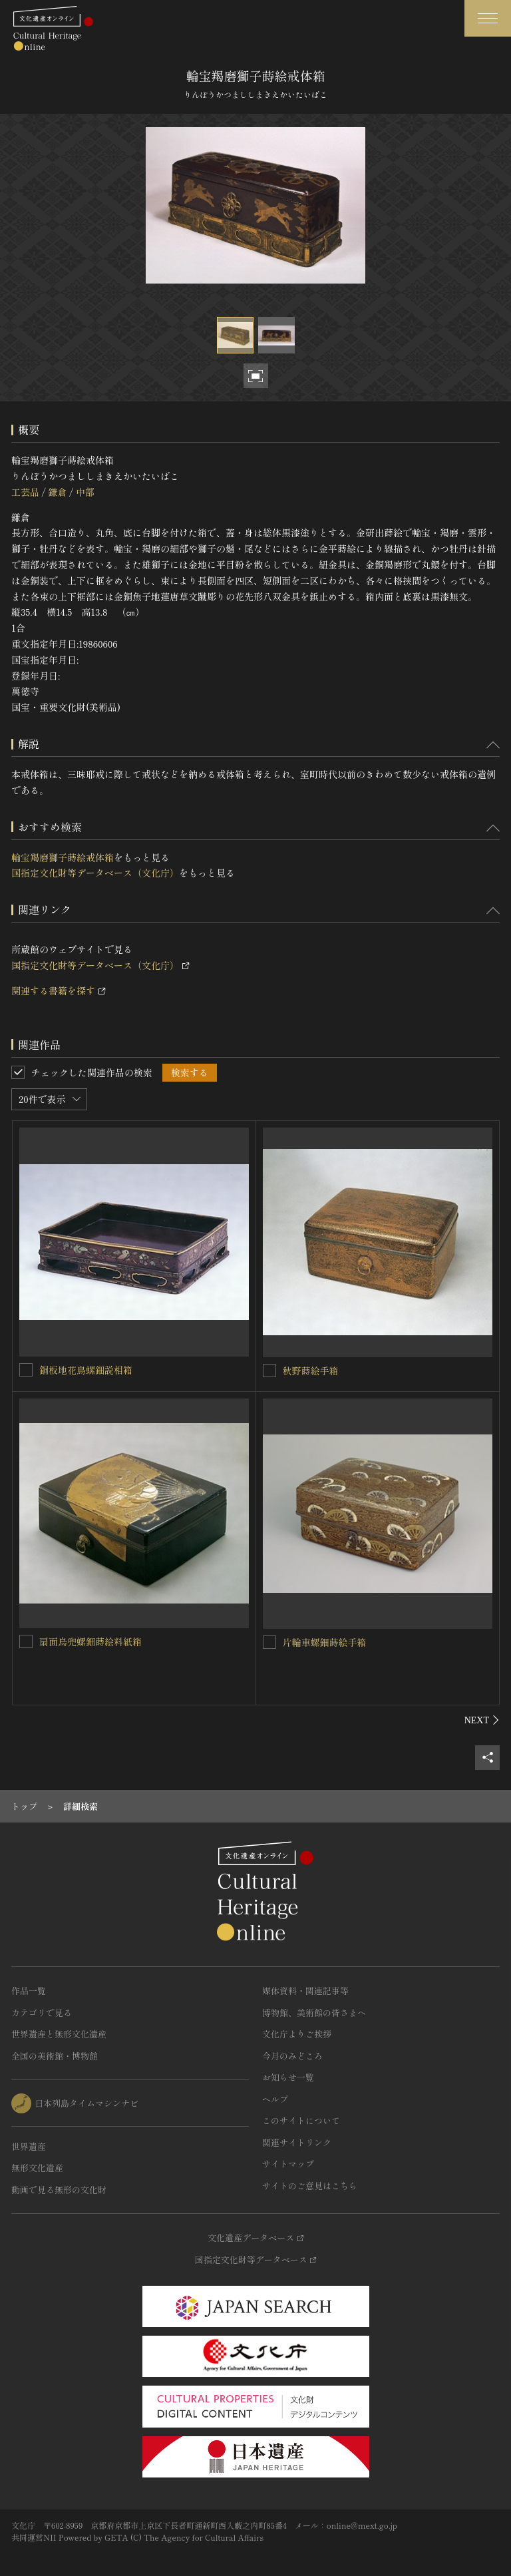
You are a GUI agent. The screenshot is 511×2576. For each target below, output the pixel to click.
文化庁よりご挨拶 (296, 2034)
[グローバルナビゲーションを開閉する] (487, 18)
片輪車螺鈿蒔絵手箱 (325, 1642)
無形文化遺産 (37, 2167)
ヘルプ (275, 2099)
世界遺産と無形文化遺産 (58, 2034)
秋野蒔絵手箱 (311, 1370)
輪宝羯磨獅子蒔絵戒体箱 (62, 857)
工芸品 (25, 492)
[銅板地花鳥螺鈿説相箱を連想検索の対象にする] (26, 1370)
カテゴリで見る (41, 2012)
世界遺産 (28, 2146)
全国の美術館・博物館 (54, 2055)
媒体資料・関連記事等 (305, 1990)
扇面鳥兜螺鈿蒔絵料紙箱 (90, 1641)
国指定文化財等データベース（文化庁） (95, 872)
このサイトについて (301, 2120)
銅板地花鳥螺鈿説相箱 (85, 1370)
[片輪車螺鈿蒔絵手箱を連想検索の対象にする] (269, 1642)
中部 (85, 492)
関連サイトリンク (296, 2142)
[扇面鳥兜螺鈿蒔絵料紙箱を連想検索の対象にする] (26, 1641)
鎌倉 (57, 492)
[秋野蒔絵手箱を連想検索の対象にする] (269, 1370)
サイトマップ (288, 2163)
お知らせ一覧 (288, 2077)
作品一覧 (28, 1990)
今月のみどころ (292, 2055)
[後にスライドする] (482, 1720)
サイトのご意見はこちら (309, 2185)
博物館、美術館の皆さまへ (314, 2012)
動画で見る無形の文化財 (58, 2189)
